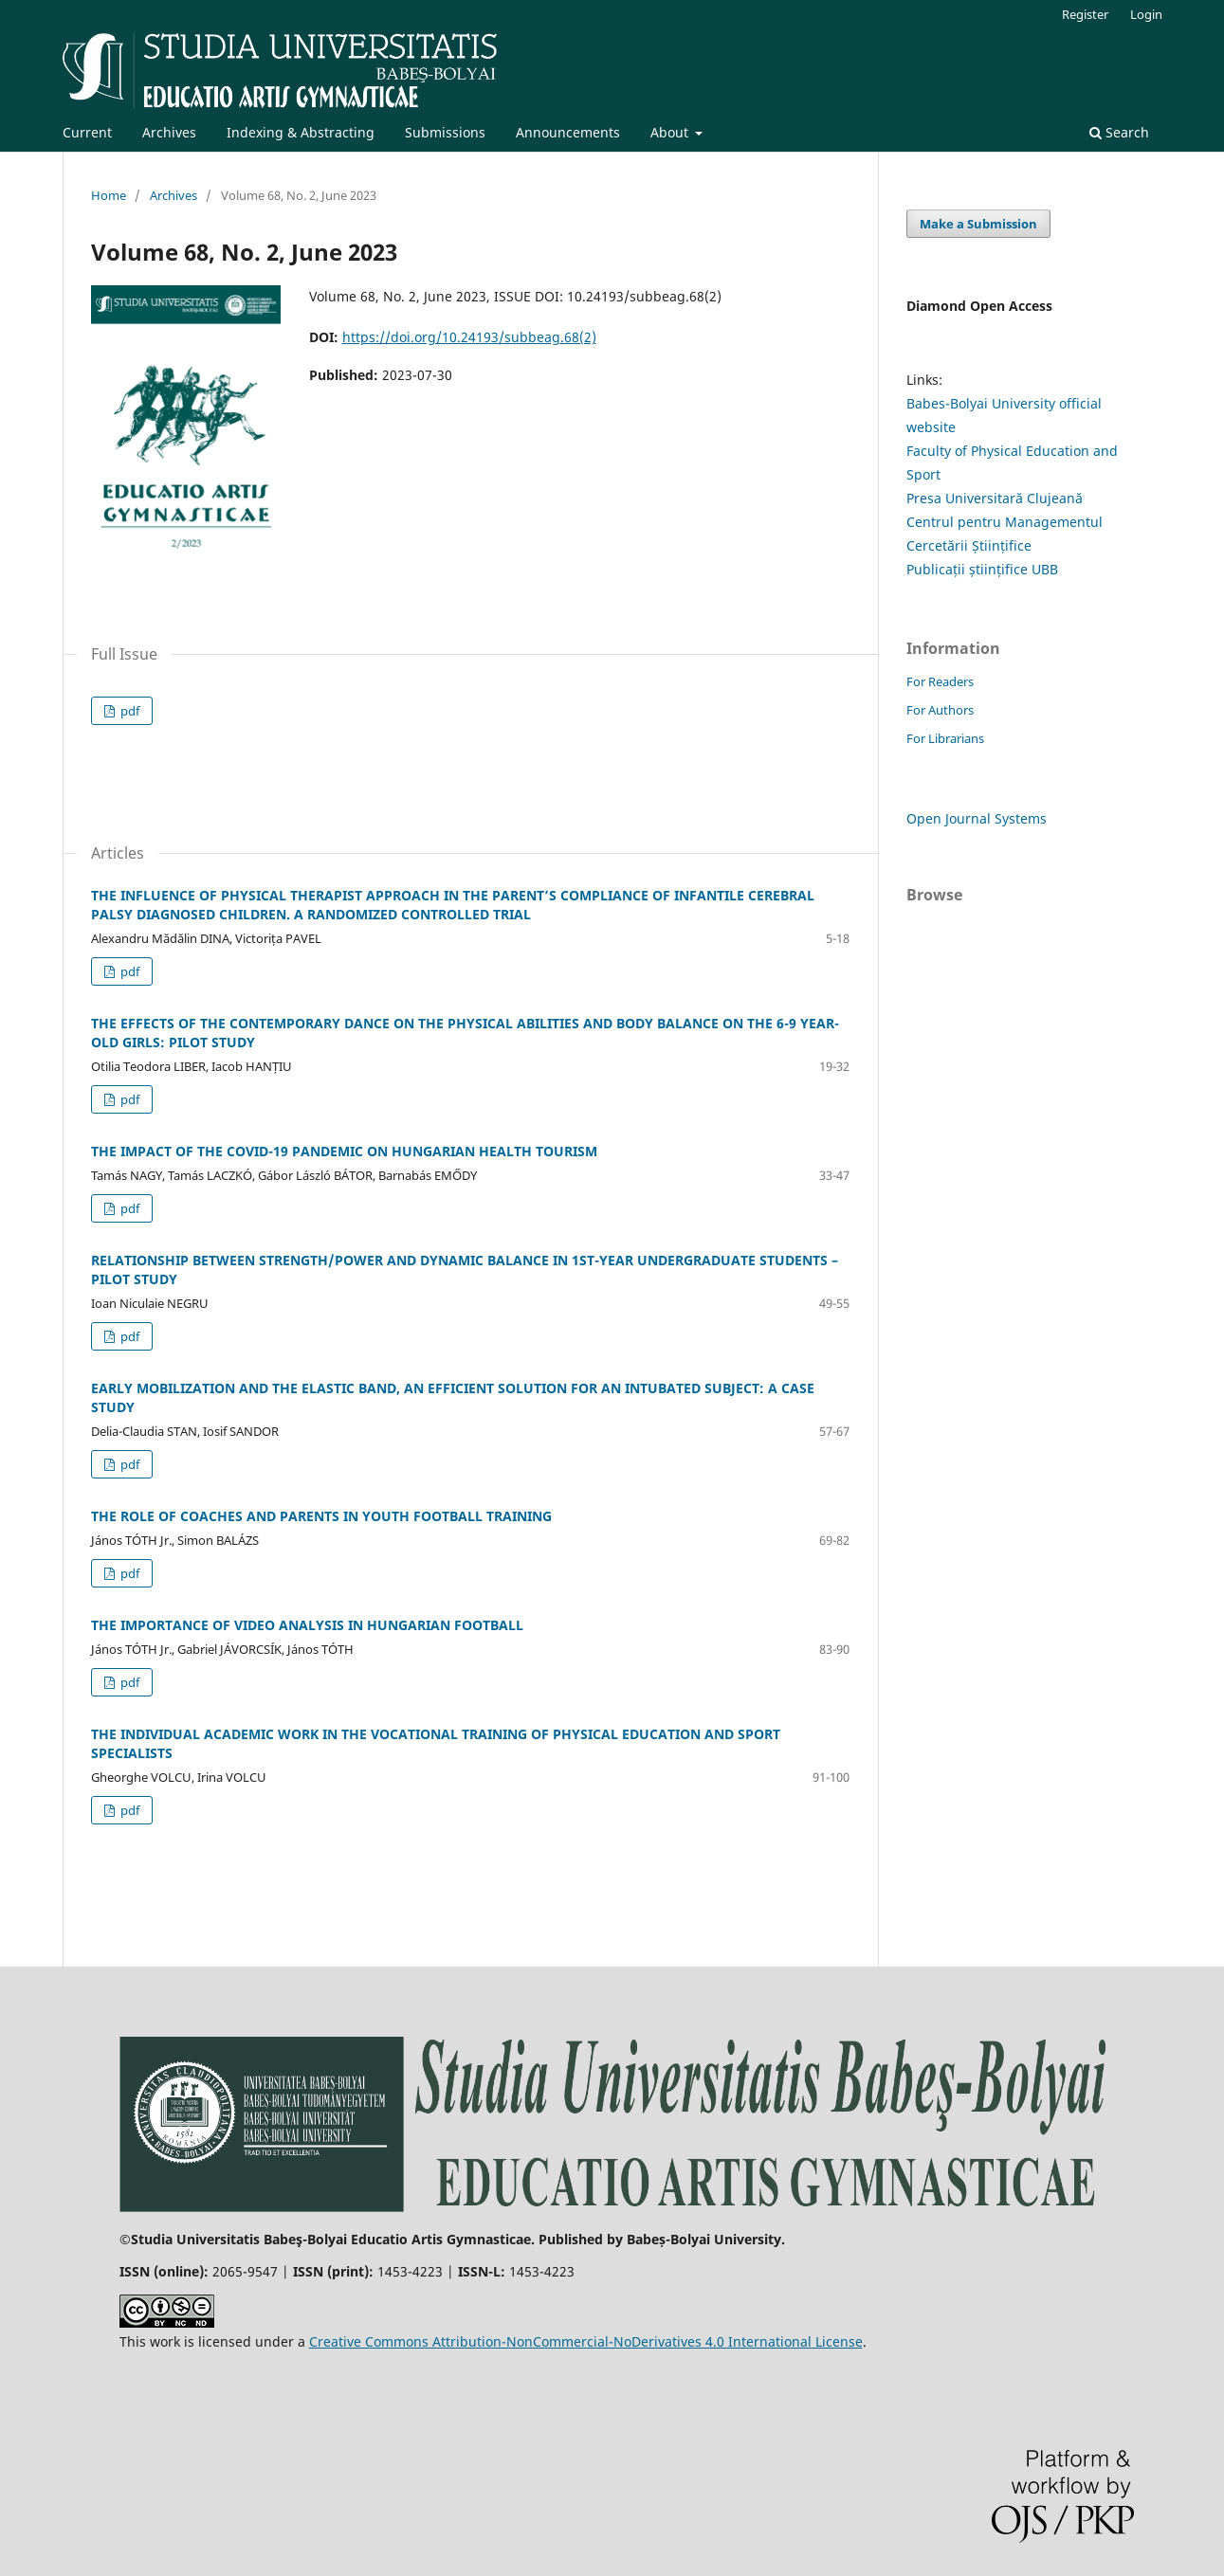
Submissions (445, 132)
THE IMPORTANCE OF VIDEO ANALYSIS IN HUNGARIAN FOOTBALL (307, 1625)
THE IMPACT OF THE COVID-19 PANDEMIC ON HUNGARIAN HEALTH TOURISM (344, 1151)
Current (87, 132)
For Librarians (945, 738)
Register (1085, 14)
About (671, 132)
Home (108, 195)
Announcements (568, 132)
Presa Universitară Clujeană (994, 498)
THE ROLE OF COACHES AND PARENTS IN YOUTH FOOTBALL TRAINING (321, 1516)
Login (1146, 14)
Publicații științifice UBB (982, 569)
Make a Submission (978, 223)
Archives (169, 132)
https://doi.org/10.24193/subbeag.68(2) (469, 337)
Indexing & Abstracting (301, 132)
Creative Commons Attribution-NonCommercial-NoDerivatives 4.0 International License (586, 2341)
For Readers (940, 681)
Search (1119, 132)
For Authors (940, 709)
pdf (128, 710)
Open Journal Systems (976, 818)
